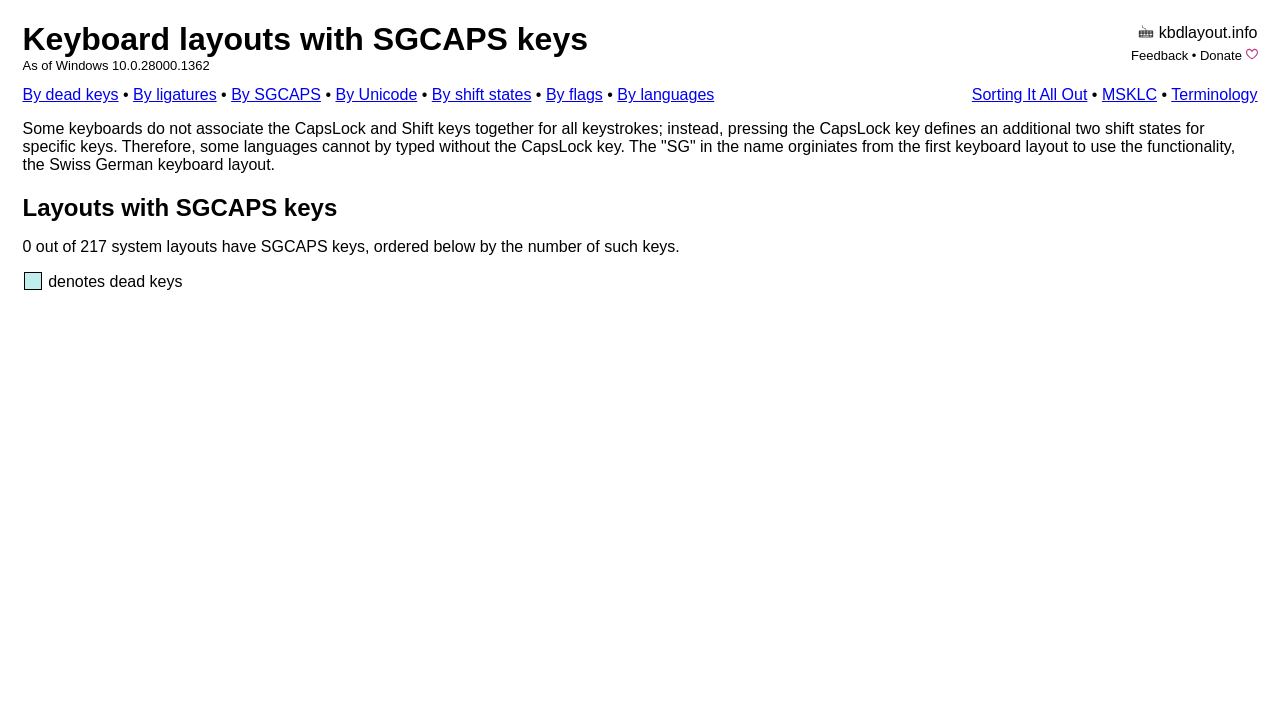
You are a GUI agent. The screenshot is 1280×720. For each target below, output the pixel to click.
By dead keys (71, 94)
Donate (1221, 55)
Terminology (1214, 94)
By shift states (482, 94)
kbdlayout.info (1208, 32)
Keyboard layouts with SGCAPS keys (306, 39)
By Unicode (376, 94)
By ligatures (175, 94)
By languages (665, 94)
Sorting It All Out (1030, 94)
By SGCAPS (276, 94)
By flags (574, 94)
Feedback (1159, 55)
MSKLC (1129, 94)
